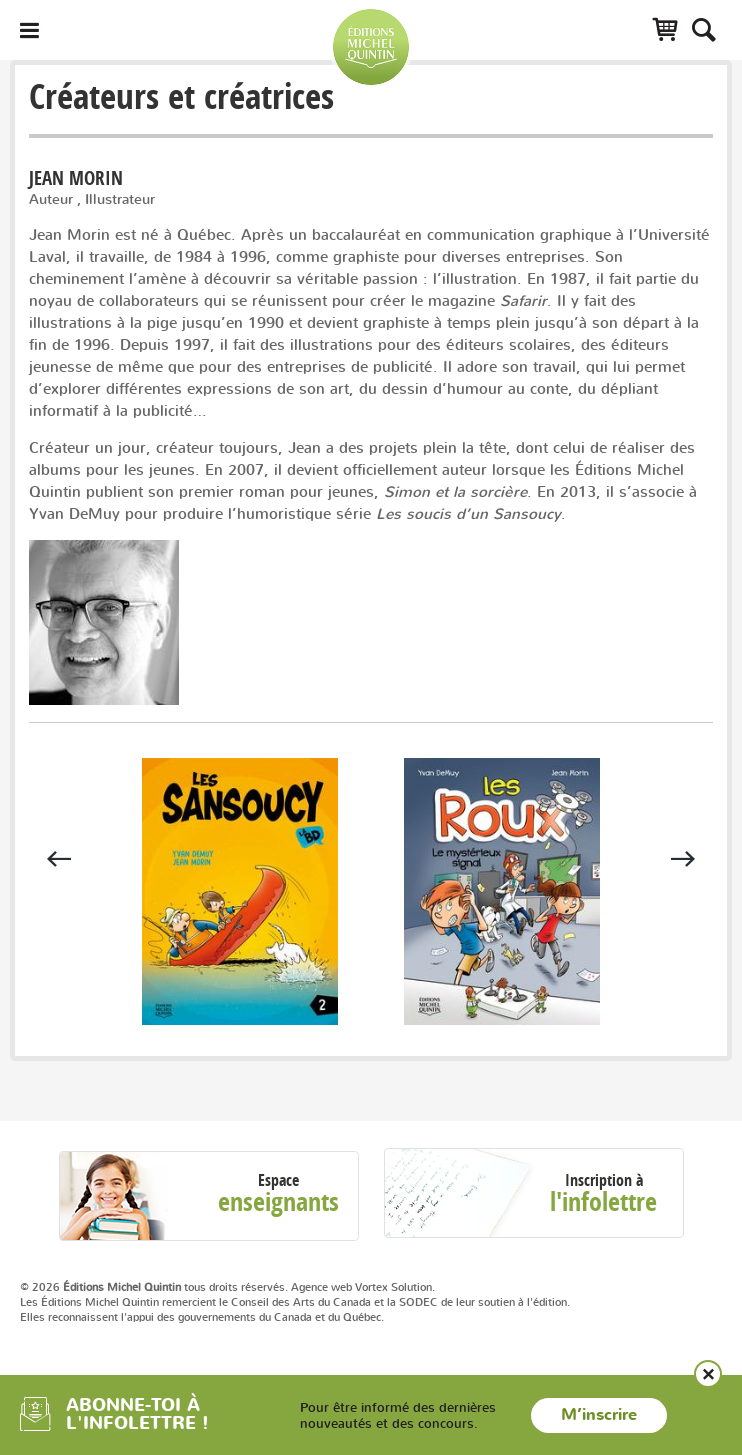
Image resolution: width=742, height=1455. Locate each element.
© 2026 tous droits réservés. (154, 1287)
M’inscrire (599, 1415)
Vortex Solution (393, 1287)
